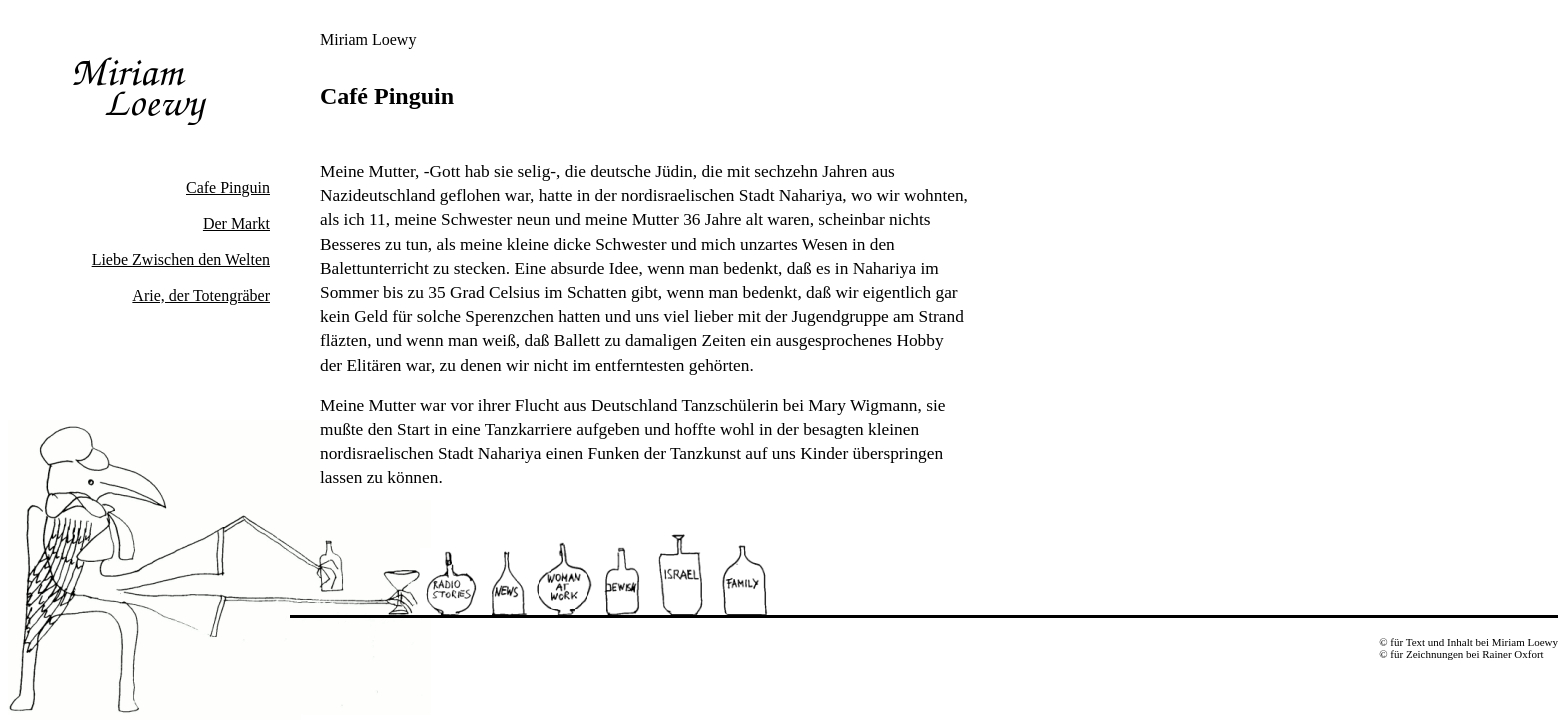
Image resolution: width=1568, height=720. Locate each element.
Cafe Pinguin (228, 187)
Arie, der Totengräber (201, 295)
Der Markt (236, 223)
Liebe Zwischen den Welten (181, 259)
